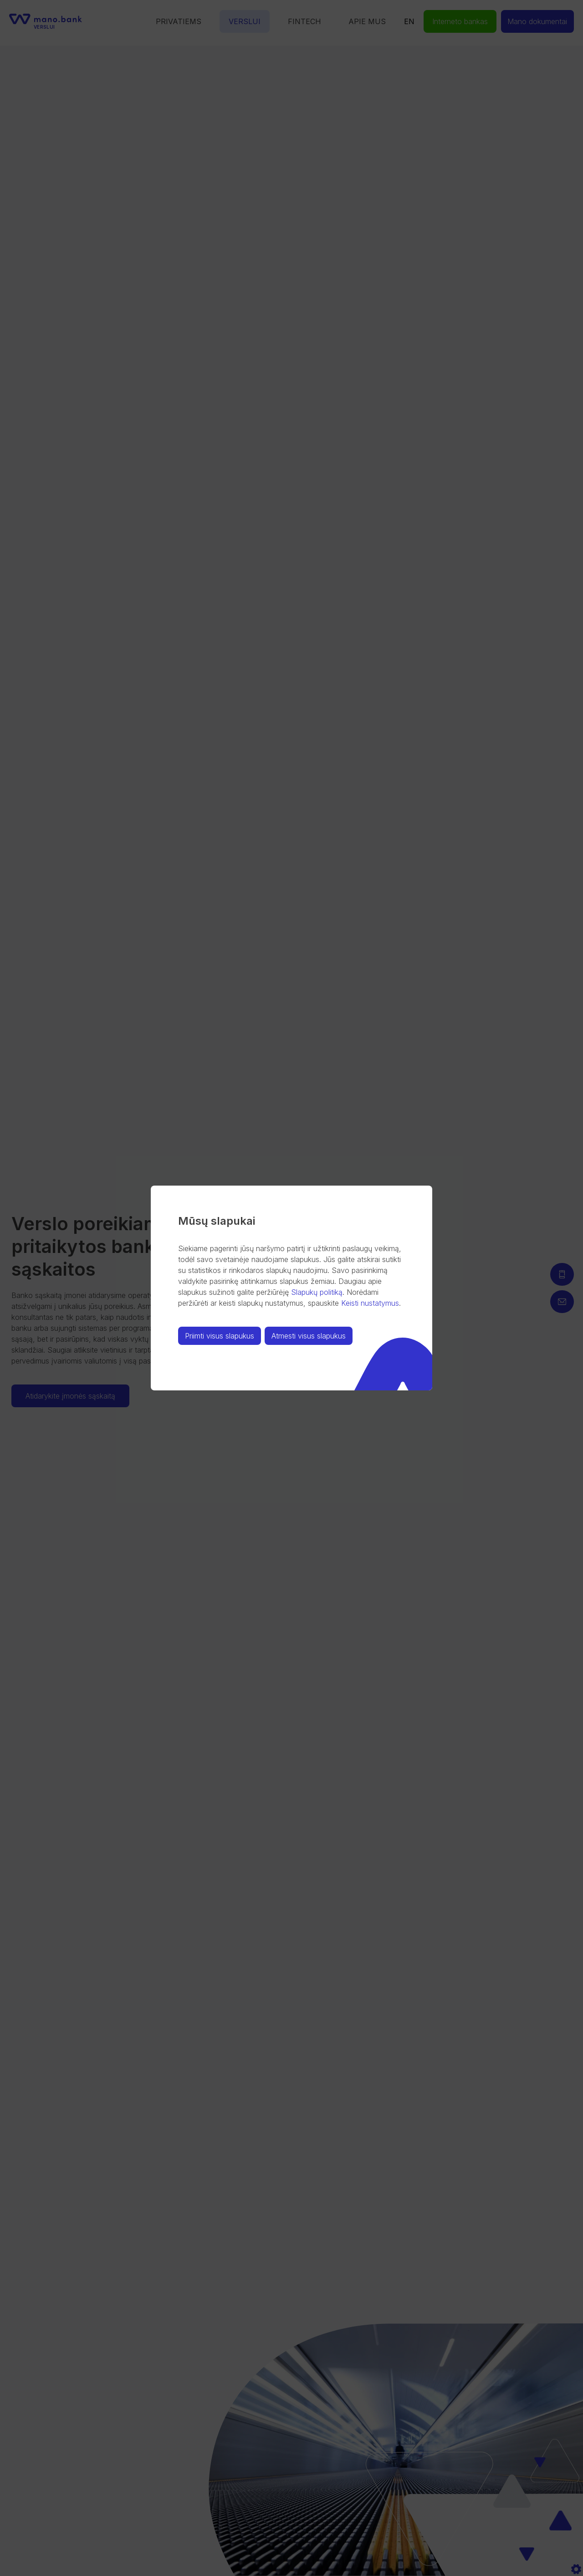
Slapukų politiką (317, 1292)
